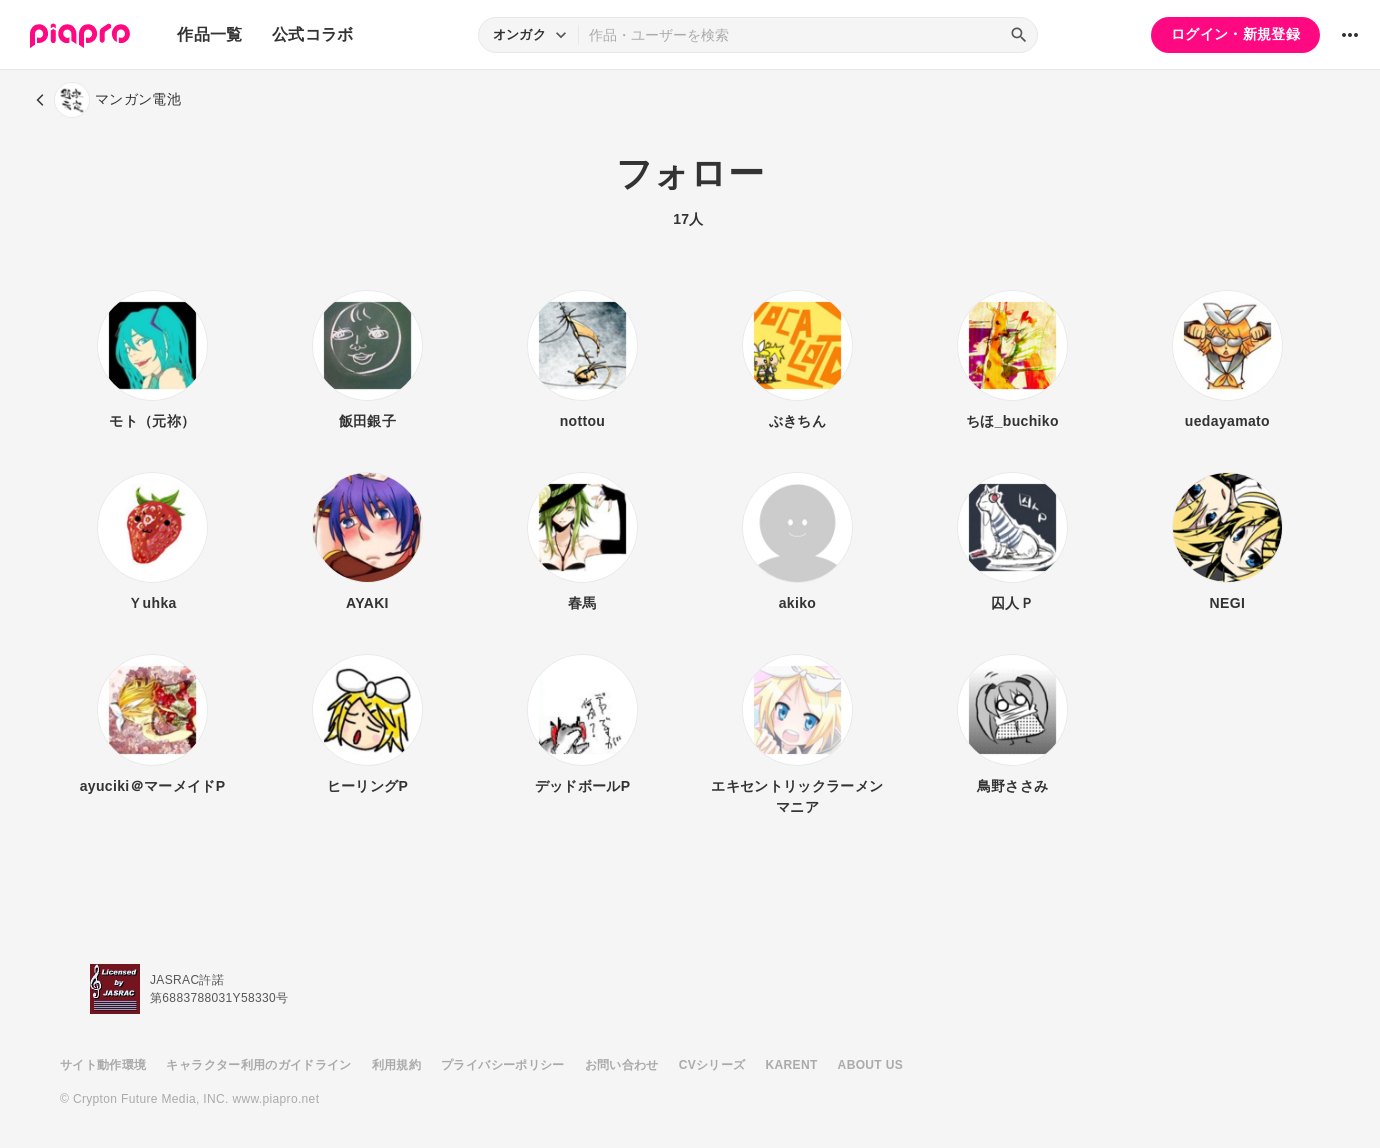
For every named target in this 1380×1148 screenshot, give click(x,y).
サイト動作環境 (103, 1065)
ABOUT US (870, 1065)
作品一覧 (209, 34)
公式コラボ (313, 34)
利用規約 (396, 1065)
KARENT (792, 1065)
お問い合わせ (622, 1065)
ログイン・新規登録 (1235, 34)
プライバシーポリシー (503, 1065)
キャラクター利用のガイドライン (258, 1065)
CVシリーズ (712, 1065)
